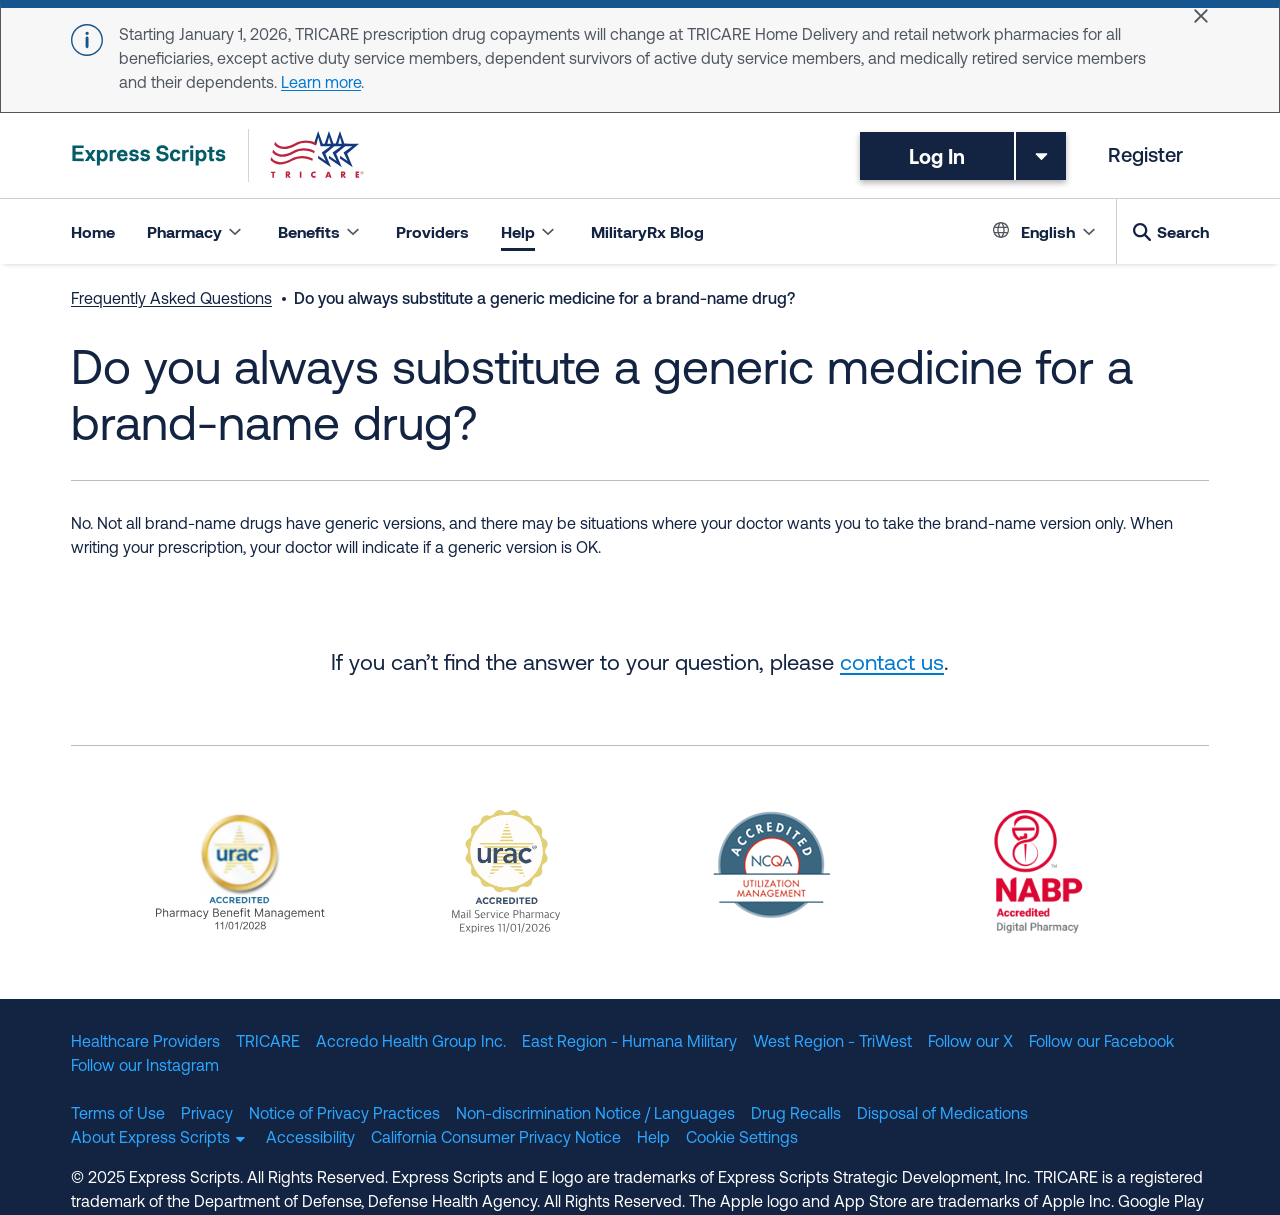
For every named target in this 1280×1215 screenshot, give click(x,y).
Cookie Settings (742, 1139)
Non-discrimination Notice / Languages (595, 1115)
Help (653, 1139)
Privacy (207, 1115)
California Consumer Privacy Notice (496, 1139)
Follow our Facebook (1101, 1043)
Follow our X (970, 1043)
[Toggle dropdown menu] (1041, 156)
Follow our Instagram (145, 1067)
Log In (937, 156)
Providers (432, 231)
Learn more (321, 84)
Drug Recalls (796, 1115)
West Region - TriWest (832, 1043)
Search (1183, 231)
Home (93, 231)
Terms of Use (118, 1115)
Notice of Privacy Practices (344, 1115)
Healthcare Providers (145, 1043)
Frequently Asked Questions (171, 300)
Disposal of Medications (942, 1115)
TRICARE (268, 1043)
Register (1145, 157)
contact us (892, 664)
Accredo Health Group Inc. (411, 1043)
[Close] (1201, 16)
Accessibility (310, 1139)
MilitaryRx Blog (647, 231)
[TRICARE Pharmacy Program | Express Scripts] (218, 155)
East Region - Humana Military (629, 1043)
